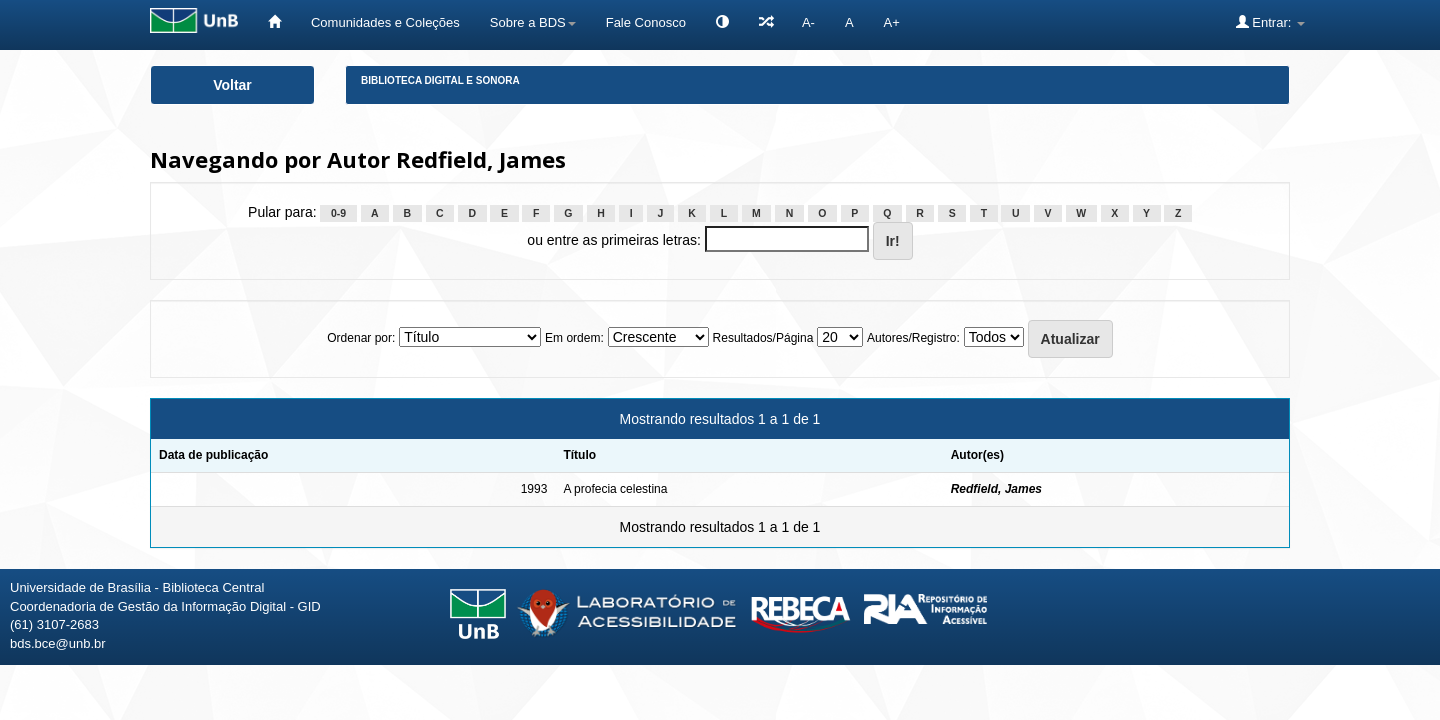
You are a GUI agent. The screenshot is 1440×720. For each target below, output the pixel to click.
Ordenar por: (361, 338)
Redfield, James (996, 489)
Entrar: (1270, 22)
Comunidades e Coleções (385, 22)
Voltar (232, 85)
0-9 (338, 213)
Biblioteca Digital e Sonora (440, 80)
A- (808, 22)
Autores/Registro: (913, 338)
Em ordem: (574, 338)
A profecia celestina (615, 489)
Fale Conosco (646, 22)
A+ (892, 22)
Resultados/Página (763, 338)
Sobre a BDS (533, 22)
